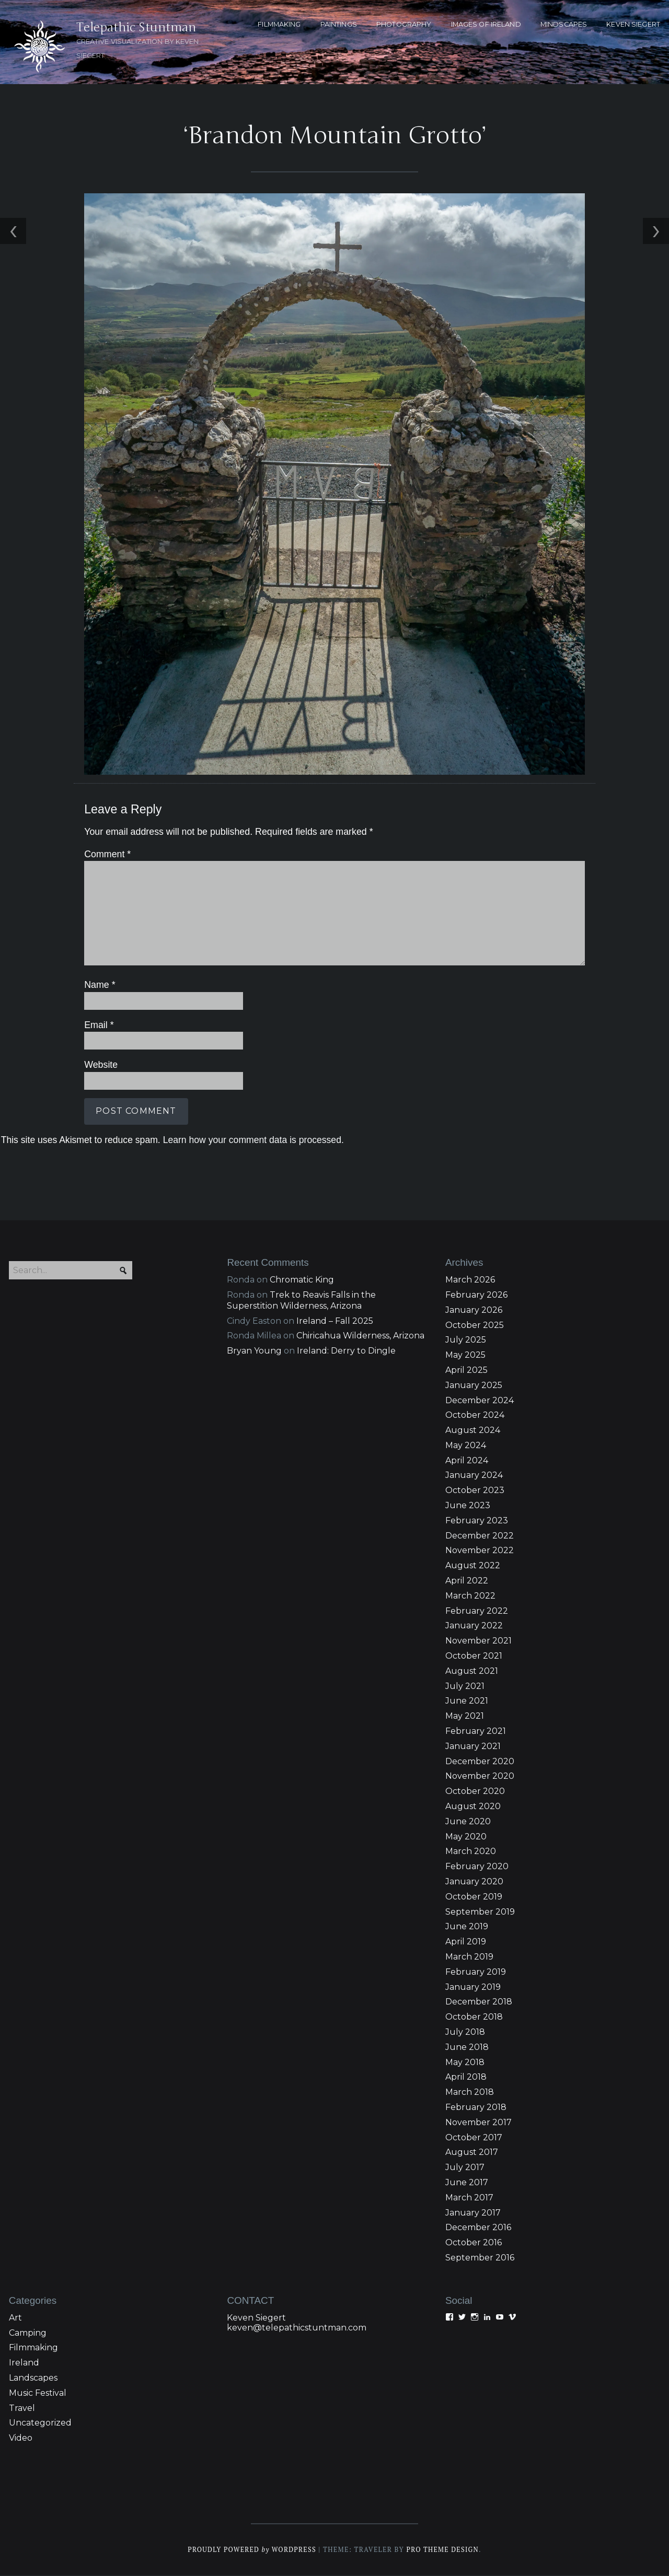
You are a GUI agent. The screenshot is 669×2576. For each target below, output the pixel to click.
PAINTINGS (338, 24)
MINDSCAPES (563, 24)
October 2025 (474, 1326)
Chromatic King (302, 1281)
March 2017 (469, 2198)
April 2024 (466, 1461)
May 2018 (465, 2063)
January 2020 (474, 1882)
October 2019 (473, 1897)
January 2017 (473, 2213)
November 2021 (478, 1642)
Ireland (24, 2364)
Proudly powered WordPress (251, 2550)
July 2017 (465, 2168)
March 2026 (470, 1281)
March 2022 (470, 1597)
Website (100, 1065)
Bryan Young (254, 1352)
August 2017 (471, 2153)
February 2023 (476, 1521)
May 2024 (465, 1446)
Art (15, 2318)
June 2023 (467, 1506)
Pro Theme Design (443, 2550)
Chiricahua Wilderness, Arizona (360, 1337)
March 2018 (469, 2093)
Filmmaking (33, 2348)
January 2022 (474, 1626)
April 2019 (465, 1943)
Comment (107, 855)
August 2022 (472, 1566)
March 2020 (470, 1852)
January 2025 (473, 1386)
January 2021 (473, 1747)
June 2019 (466, 1927)
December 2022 (479, 1536)
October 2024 (474, 1416)
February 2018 (475, 2108)
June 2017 (466, 2183)
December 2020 (479, 1762)
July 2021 (465, 1687)
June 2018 (467, 2048)
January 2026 (473, 1310)
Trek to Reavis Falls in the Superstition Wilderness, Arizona (301, 1301)
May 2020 (466, 1837)
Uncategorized (40, 2424)
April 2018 (466, 2078)
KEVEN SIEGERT (633, 24)
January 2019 (473, 1987)
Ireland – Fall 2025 (334, 1321)
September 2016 (479, 2259)
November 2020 (479, 1777)
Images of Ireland (486, 24)
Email (98, 1025)
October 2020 (475, 1792)
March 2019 (469, 1958)
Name (99, 986)
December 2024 (479, 1401)
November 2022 (479, 1551)
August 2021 (471, 1671)
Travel (22, 2409)
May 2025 (465, 1356)
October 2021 (473, 1657)
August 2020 (473, 1807)
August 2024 (472, 1431)
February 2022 (476, 1611)
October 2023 (474, 1491)
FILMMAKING (279, 24)
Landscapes (33, 2379)
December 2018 (478, 2003)
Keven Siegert (256, 2318)
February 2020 (477, 1867)
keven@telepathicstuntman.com (296, 2328)
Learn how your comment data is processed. (252, 1140)
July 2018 (465, 2033)
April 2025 (466, 1371)
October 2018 (474, 2018)
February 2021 (475, 1732)
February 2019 (475, 1972)
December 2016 (478, 2228)
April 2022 (466, 1582)
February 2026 (476, 1296)
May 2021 (464, 1717)
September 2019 (480, 1912)
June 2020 (468, 1822)
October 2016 (473, 2243)
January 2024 (474, 1476)
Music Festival (37, 2393)
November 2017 (478, 2123)
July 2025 (465, 1341)
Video (20, 2439)
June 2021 (466, 1702)
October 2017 (473, 2138)
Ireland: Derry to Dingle (346, 1352)
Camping (28, 2333)
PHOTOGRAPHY (403, 24)
